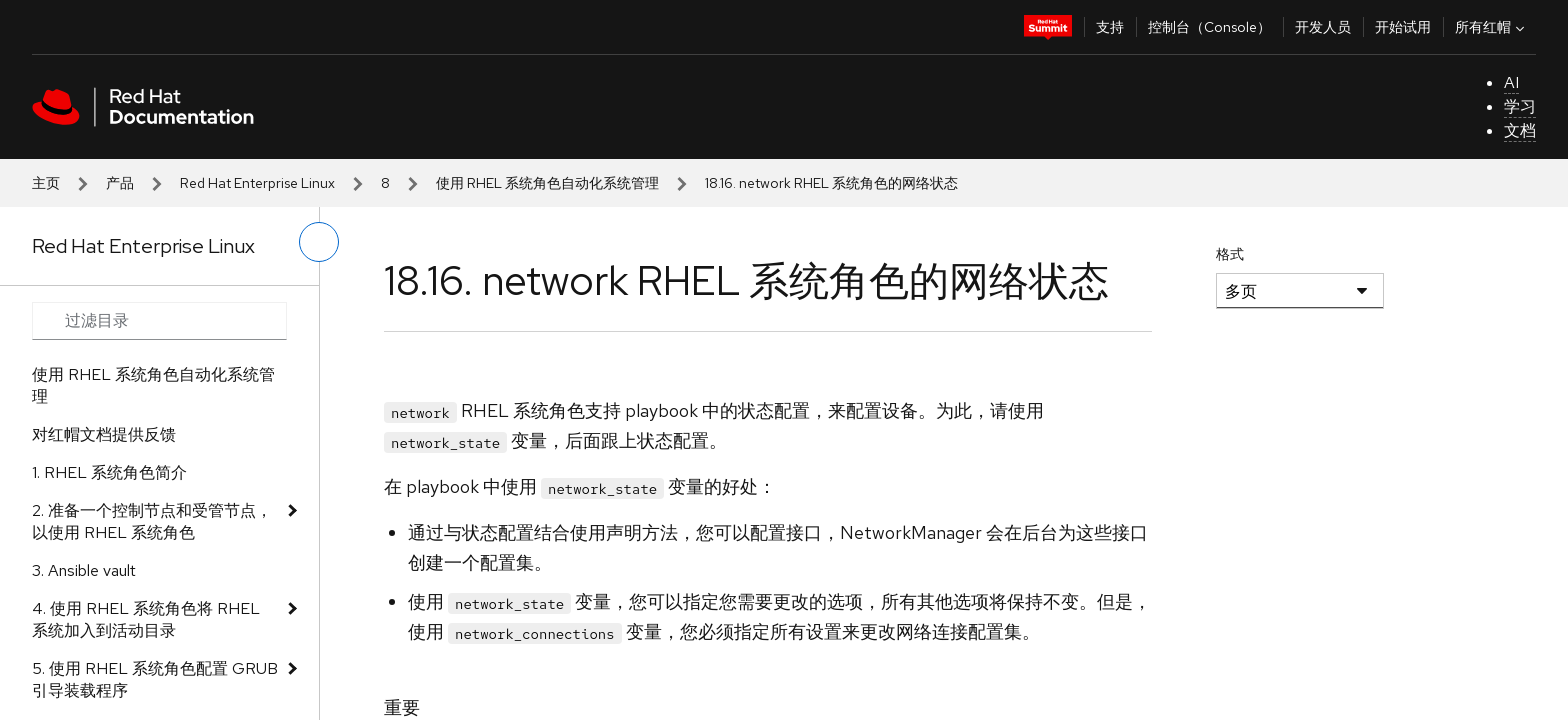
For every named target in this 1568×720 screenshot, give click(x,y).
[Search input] (159, 321)
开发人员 (1323, 27)
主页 (46, 183)
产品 (120, 183)
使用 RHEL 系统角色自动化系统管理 (547, 183)
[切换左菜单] (319, 242)
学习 (1520, 106)
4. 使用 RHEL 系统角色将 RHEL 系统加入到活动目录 (146, 619)
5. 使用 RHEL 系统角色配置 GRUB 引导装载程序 (155, 679)
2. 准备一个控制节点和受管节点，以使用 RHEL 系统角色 (152, 521)
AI (1511, 82)
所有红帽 (1492, 27)
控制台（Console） (1209, 27)
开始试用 (1403, 27)
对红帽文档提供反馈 (104, 434)
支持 (1110, 27)
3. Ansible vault (84, 570)
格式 (1230, 254)
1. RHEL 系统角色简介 (109, 472)
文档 (1520, 130)
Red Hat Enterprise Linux (257, 183)
